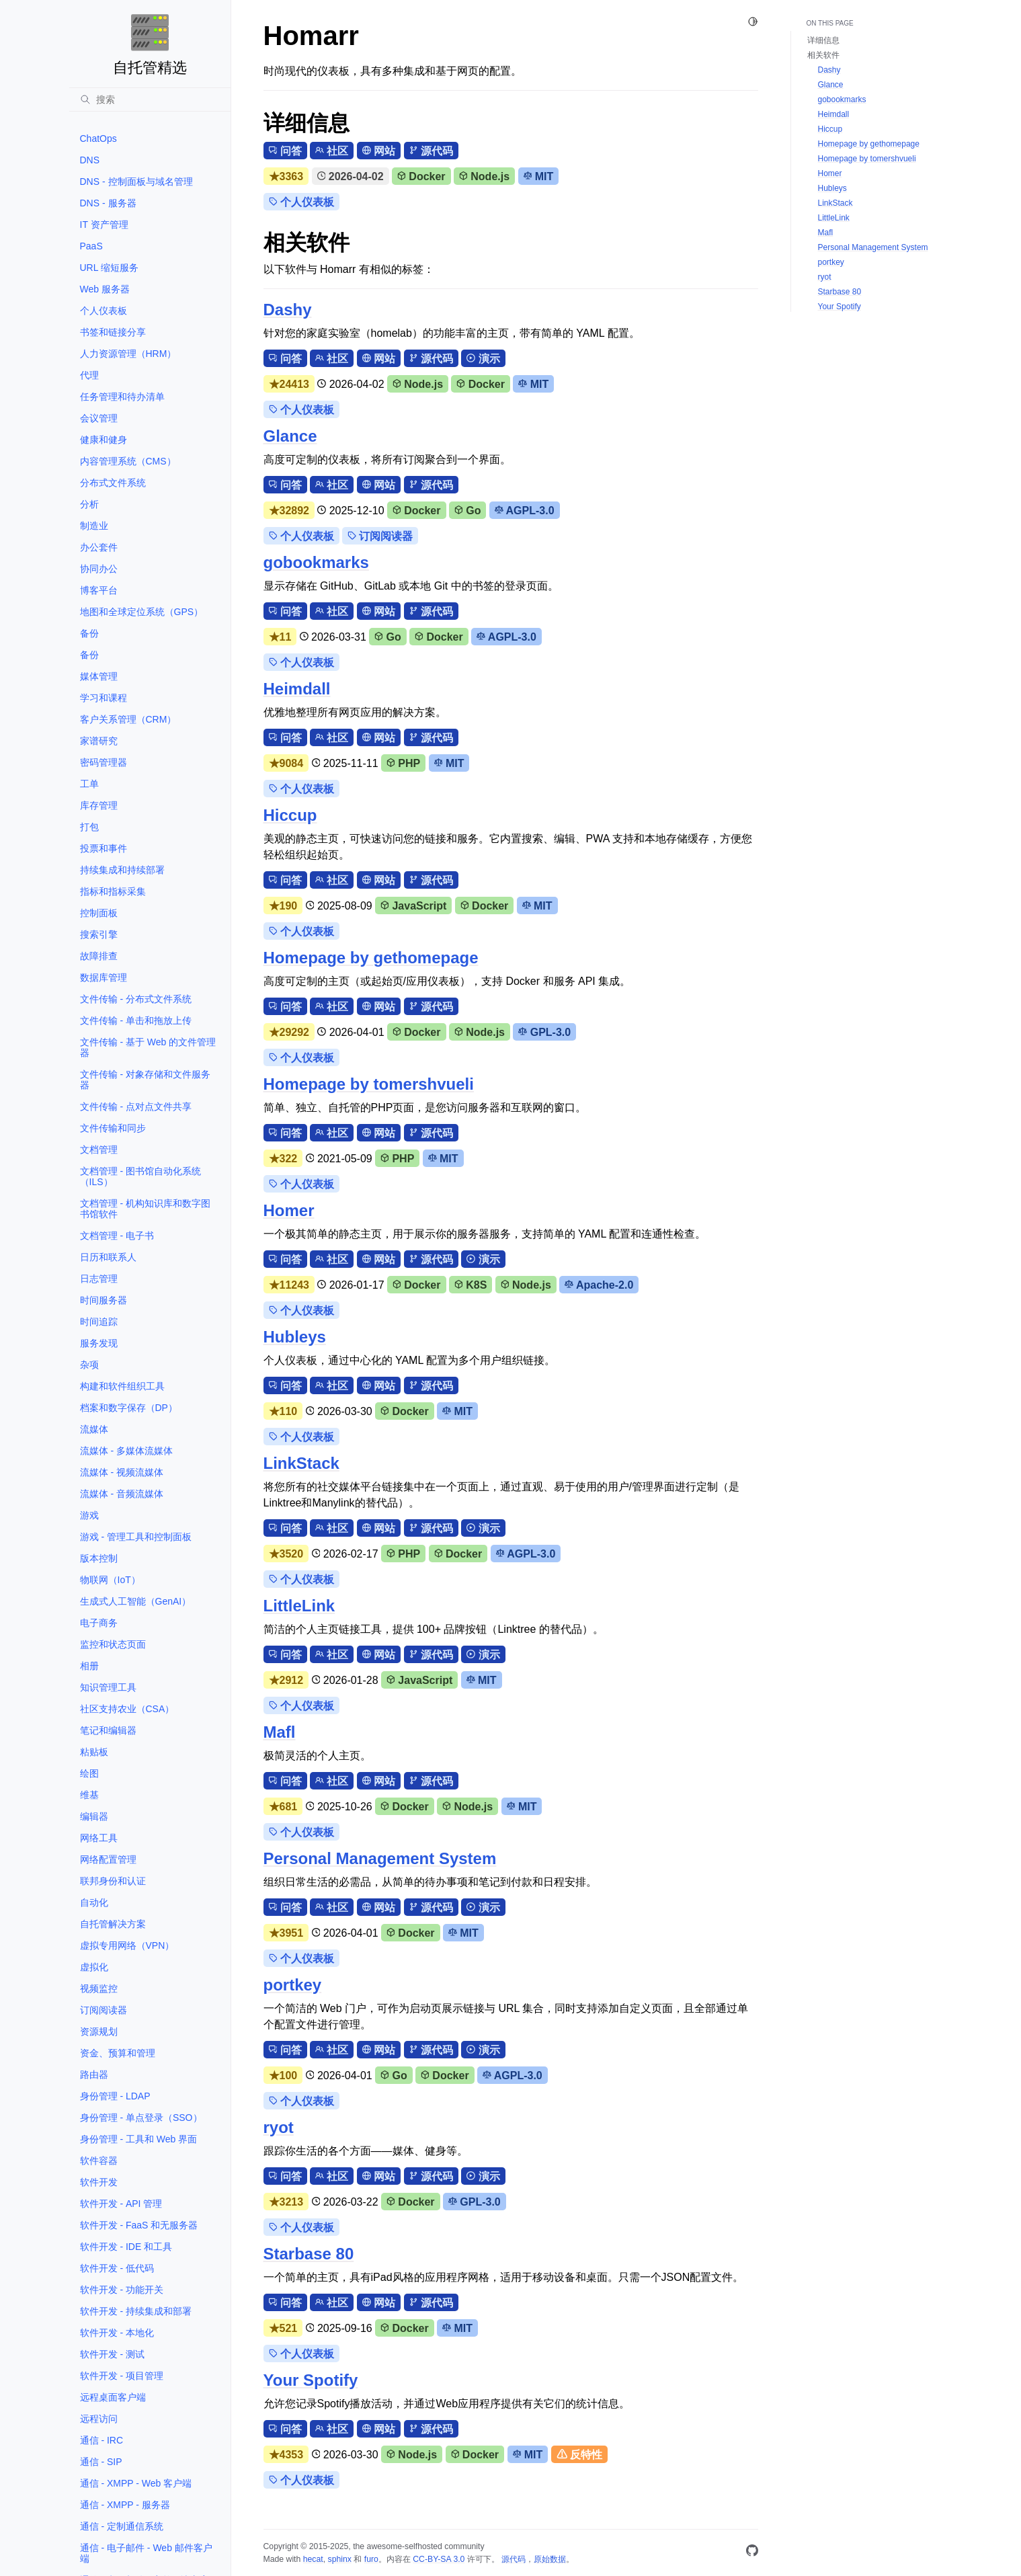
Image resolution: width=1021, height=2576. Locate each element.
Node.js (484, 176)
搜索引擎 (99, 934)
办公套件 (99, 547)
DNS (90, 160)
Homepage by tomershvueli (368, 1084)
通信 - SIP (101, 2461)
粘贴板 (94, 1751)
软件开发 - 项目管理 (121, 2375)
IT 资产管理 (104, 224)
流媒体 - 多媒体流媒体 (126, 1450)
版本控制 (99, 1558)
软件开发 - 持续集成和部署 (136, 2311)
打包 (89, 826)
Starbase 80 (308, 2254)
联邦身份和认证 (113, 1881)
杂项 (89, 1364)
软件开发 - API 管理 (121, 2203)
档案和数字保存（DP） (128, 1407)
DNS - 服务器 (108, 203)
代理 (89, 375)
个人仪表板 (103, 310)
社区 (331, 151)
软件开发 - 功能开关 (121, 2289)
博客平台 (99, 590)
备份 (89, 633)
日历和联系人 (108, 1257)
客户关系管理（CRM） (128, 719)
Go (467, 510)
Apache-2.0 (599, 1285)
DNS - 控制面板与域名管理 (136, 181)
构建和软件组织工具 (122, 1386)
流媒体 (94, 1429)
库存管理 (99, 805)
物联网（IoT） (110, 1579)
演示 (482, 358)
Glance (290, 436)
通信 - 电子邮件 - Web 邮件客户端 (146, 2553)
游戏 (89, 1515)
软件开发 (99, 2182)
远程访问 (99, 2418)
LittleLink (299, 1606)
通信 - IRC (102, 2440)
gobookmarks (316, 562)
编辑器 (94, 1816)
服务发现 (99, 1343)
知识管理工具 (108, 1687)
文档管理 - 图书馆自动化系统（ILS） (140, 1176)
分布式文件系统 (113, 482)
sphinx (340, 2559)
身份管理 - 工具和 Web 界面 (139, 2139)
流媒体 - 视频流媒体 (121, 1472)
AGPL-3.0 (525, 510)
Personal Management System (380, 1858)
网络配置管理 (108, 1859)
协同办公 (99, 568)
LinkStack (301, 1463)
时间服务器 (103, 1300)
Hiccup (290, 815)
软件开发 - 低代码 (117, 2268)
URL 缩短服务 (109, 267)
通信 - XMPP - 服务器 (125, 2504)
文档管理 (99, 1149)
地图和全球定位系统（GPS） (142, 611)
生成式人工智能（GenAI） (136, 1601)
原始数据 (550, 2559)
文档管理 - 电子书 (117, 1235)
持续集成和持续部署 (122, 869)
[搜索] (150, 99)
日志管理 (99, 1278)
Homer (289, 1210)
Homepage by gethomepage (371, 958)
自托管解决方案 (113, 1924)
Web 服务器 (105, 289)
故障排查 (99, 956)
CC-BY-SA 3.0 (438, 2559)
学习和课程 (103, 697)
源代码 (431, 151)
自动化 (94, 1902)
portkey (292, 1985)
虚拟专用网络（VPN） (127, 1945)
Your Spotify (310, 2380)
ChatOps (98, 138)
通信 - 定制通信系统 (121, 2526)
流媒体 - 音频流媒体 (121, 1493)
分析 (89, 504)
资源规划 (99, 2031)
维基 (89, 1794)
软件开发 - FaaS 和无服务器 (139, 2225)
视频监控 (99, 1988)
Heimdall (297, 689)
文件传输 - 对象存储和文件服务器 (145, 1079)
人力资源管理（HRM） (128, 353)
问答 (285, 151)
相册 (89, 1665)
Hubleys (294, 1337)
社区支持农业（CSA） (127, 1708)
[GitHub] (752, 2552)
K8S (470, 1285)
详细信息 (823, 40)
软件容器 (99, 2160)
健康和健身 (103, 439)
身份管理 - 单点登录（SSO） (141, 2117)
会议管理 (99, 418)
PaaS (91, 246)
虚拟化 (94, 1967)
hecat (313, 2559)
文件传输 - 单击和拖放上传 (136, 1020)
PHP (403, 763)
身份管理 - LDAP (115, 2096)
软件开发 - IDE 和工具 (126, 2246)
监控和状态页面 (113, 1644)
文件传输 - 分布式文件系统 (136, 999)
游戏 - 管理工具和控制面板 (136, 1536)
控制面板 (99, 913)
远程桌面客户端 (113, 2397)
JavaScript (413, 906)
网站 (378, 151)
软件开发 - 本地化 (117, 2332)
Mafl (279, 1732)
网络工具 (99, 1838)
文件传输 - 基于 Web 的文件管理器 (148, 1047)
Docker (421, 176)
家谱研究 (99, 740)
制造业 (94, 525)
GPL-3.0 (544, 1032)
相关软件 (823, 55)
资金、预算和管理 (117, 2053)
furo (371, 2559)
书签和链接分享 (113, 332)
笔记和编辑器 (108, 1730)
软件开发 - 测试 (112, 2354)
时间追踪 (99, 1321)
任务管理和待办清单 (122, 396)
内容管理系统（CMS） (128, 461)
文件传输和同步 (113, 1128)
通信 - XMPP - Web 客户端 (136, 2483)
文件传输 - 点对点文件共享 (136, 1106)
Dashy (287, 309)
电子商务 (99, 1622)
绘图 (89, 1773)
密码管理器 (103, 762)
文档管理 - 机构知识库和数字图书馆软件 (145, 1208)
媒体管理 (99, 676)
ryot (278, 2127)
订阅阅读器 (103, 2010)
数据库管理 (103, 977)
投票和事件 (103, 848)
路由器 (94, 2074)
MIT (539, 176)
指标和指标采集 (113, 891)
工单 (89, 783)
